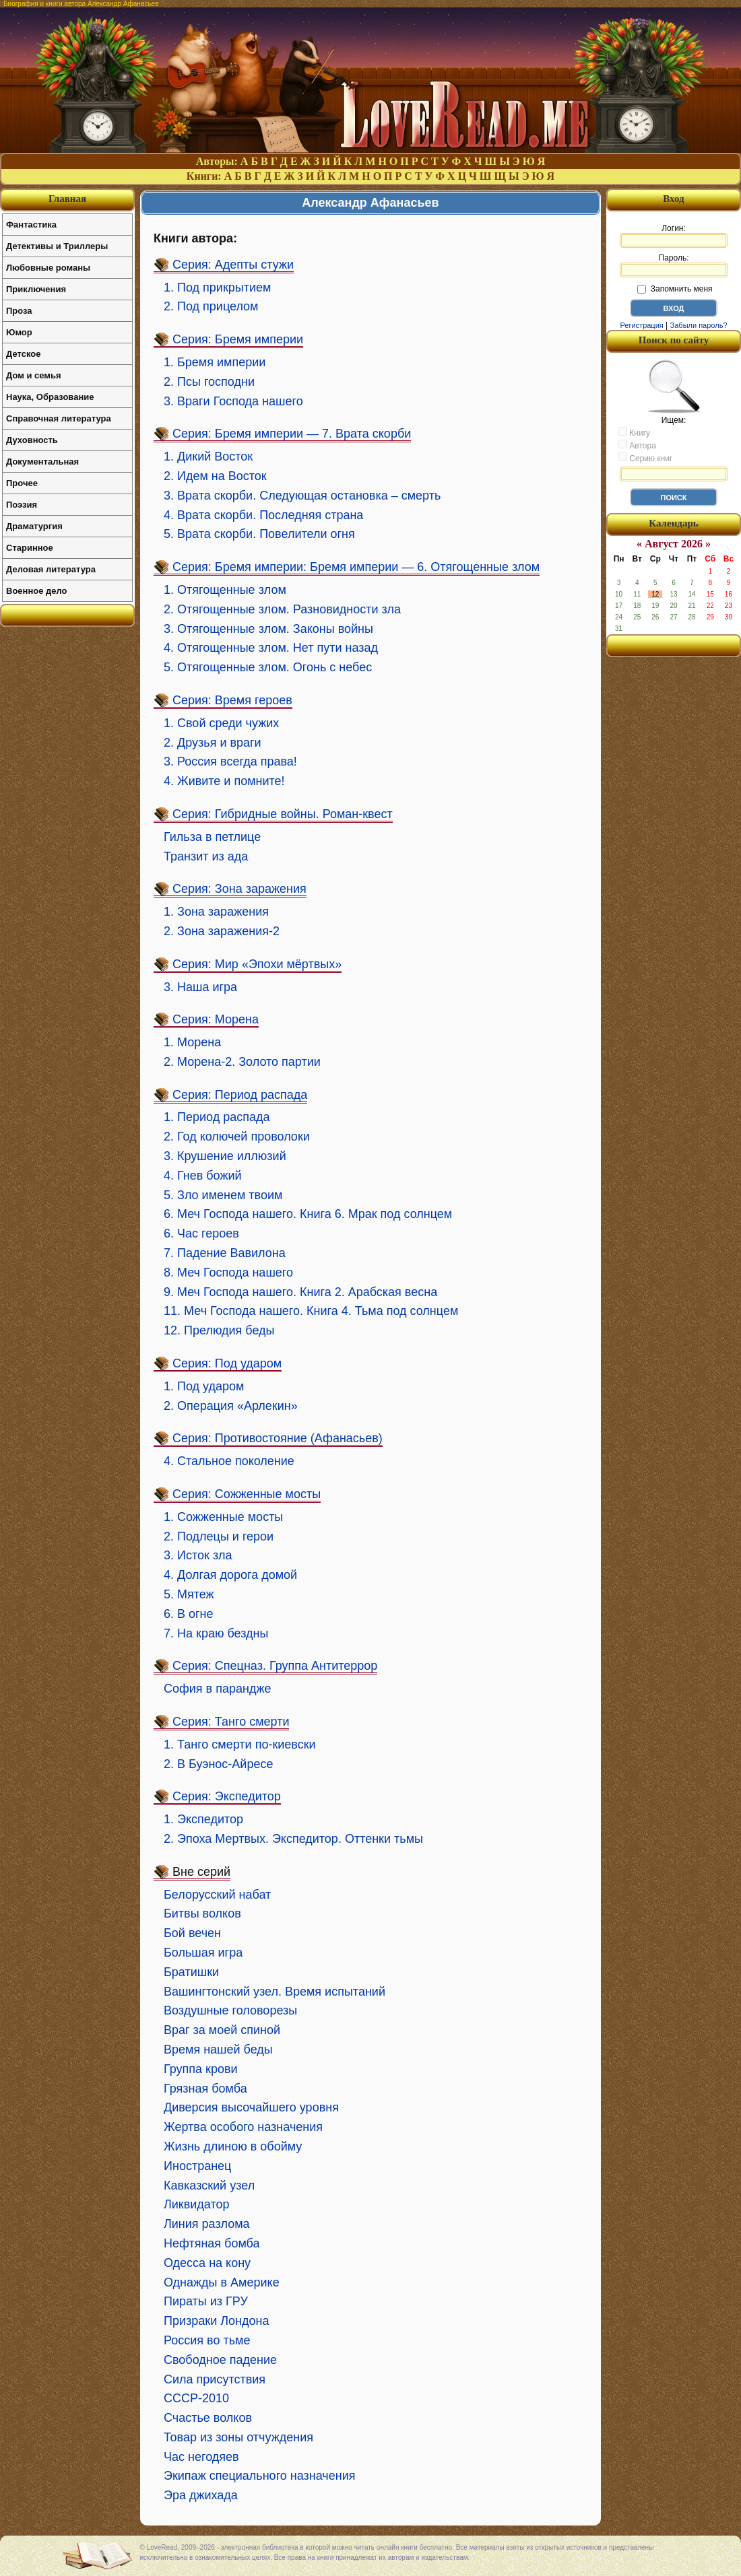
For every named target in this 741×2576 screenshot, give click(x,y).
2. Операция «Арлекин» (231, 1406)
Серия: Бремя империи (237, 339)
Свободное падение (220, 2360)
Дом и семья (33, 375)
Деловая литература (51, 569)
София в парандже (217, 1688)
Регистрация (641, 325)
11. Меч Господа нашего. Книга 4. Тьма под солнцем (311, 1311)
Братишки (191, 1972)
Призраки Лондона (216, 2321)
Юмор (19, 332)
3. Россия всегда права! (230, 761)
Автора (637, 445)
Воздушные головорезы (230, 2010)
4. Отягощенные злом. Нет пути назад (271, 647)
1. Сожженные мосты (223, 1517)
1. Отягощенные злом (225, 590)
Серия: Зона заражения (239, 888)
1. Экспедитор (203, 1819)
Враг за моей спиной (222, 2030)
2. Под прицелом (211, 306)
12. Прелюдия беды (219, 1330)
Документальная (42, 461)
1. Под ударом (204, 1386)
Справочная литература (58, 418)
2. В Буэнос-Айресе (218, 1764)
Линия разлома (207, 2224)
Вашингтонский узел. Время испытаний (274, 1991)
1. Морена (192, 1042)
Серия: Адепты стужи (233, 264)
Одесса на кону (207, 2263)
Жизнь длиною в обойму (233, 2146)
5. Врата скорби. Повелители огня (259, 534)
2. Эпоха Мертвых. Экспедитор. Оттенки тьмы (293, 1838)
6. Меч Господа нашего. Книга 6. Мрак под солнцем (308, 1214)
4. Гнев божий (203, 1175)
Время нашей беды (218, 2049)
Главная (67, 198)
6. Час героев (201, 1233)
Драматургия (34, 526)
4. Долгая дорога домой (230, 1575)
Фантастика (31, 224)
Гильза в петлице (212, 837)
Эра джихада (201, 2495)
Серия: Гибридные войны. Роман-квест (282, 814)
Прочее (22, 483)
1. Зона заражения (216, 911)
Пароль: (674, 265)
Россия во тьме (207, 2340)
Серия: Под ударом (227, 1363)
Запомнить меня (674, 289)
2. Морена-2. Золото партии (242, 1062)
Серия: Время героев (232, 700)
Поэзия (21, 505)
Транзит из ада (206, 856)
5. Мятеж (189, 1594)
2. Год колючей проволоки (237, 1136)
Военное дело (36, 591)
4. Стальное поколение (229, 1461)
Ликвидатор (197, 2204)
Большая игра (203, 1952)
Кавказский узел (209, 2185)
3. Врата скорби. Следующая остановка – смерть (302, 495)
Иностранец (197, 2166)
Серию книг (645, 457)
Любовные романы (48, 268)
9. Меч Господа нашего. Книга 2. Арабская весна (300, 1292)
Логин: (674, 236)
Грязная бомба (205, 2088)
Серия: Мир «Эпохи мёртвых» (257, 964)
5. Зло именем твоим (223, 1195)
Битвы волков (202, 1913)
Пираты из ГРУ (206, 2301)
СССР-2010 (196, 2398)
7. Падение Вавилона (225, 1253)
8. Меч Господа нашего (228, 1272)
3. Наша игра (200, 987)
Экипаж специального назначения (260, 2475)
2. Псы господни (209, 381)
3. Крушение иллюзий (225, 1156)
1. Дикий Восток (208, 456)
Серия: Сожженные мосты (246, 1494)
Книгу (634, 432)
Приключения (36, 289)
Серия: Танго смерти (230, 1721)
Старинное (29, 548)
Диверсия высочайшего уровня (251, 2107)
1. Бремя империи (214, 362)
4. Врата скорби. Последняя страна (263, 515)
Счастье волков (208, 2418)
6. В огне (189, 1614)
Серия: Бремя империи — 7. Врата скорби (291, 433)
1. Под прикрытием (217, 287)
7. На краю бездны (216, 1633)
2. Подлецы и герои (218, 1536)
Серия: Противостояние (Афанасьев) (277, 1438)
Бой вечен (192, 1933)
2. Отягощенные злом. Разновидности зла (282, 609)
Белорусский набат (217, 1894)
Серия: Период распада (239, 1094)
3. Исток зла (198, 1555)
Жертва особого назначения (243, 2127)
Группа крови (201, 2069)
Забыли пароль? (699, 325)
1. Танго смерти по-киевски (240, 1744)
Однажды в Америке (222, 2282)
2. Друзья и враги (212, 742)
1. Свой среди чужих (221, 723)
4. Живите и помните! (224, 781)
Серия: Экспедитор (226, 1796)
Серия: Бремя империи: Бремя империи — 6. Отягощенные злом (356, 567)
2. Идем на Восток (215, 476)
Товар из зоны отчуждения (238, 2437)
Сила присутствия (214, 2379)
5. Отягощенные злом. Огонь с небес (268, 667)
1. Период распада (216, 1117)
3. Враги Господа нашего (233, 401)
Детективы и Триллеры (57, 246)
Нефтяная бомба (212, 2243)
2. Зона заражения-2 (222, 931)
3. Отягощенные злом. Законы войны (268, 629)
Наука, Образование (50, 397)
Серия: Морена (215, 1019)
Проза (19, 311)
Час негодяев (201, 2457)
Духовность (32, 440)
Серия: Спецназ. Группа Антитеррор (274, 1665)
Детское (23, 354)
